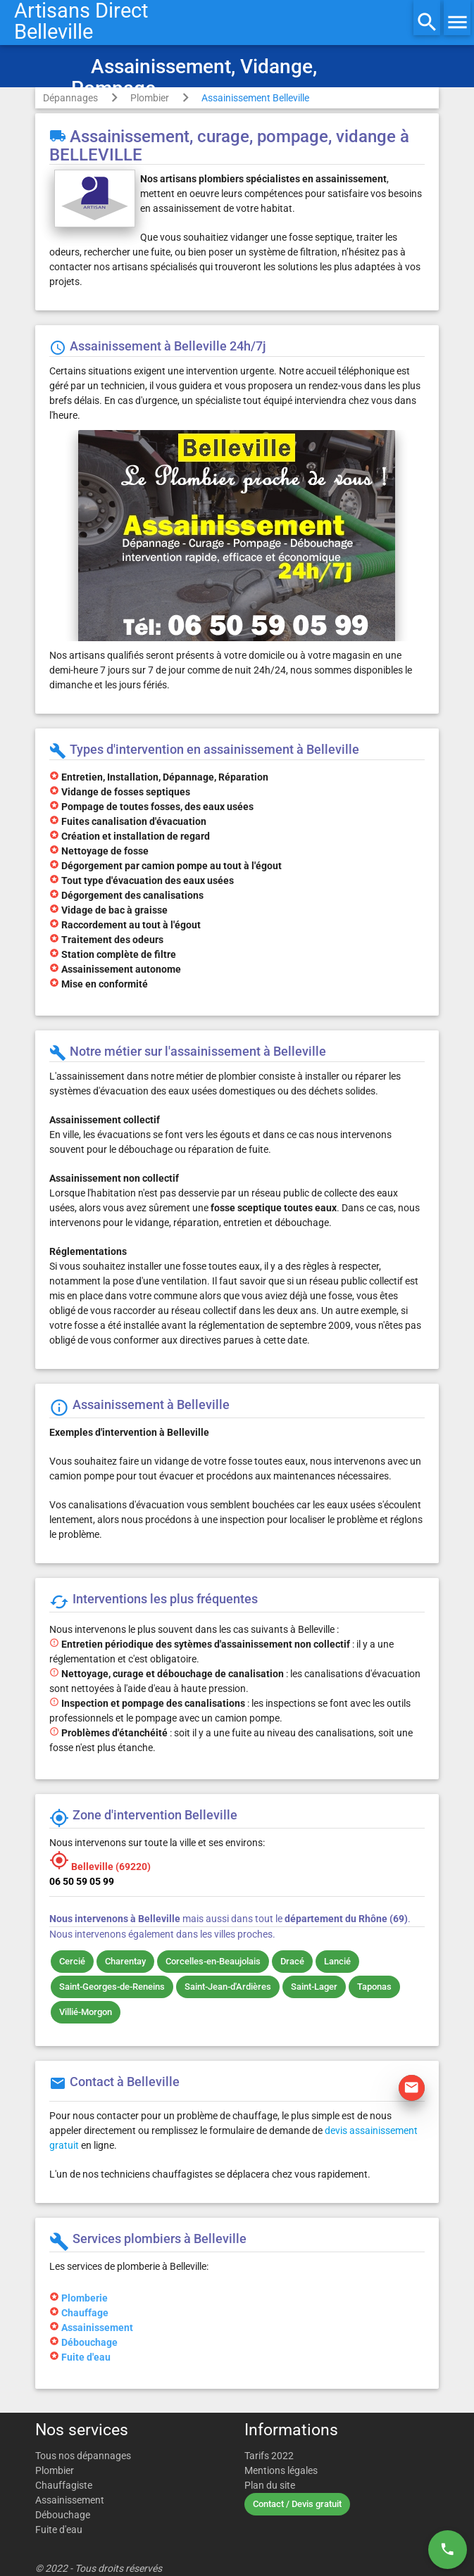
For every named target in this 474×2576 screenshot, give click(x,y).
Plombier (149, 97)
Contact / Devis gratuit (297, 2504)
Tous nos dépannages (83, 2455)
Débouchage (89, 2342)
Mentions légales (281, 2470)
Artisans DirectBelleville (81, 21)
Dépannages (70, 97)
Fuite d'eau (86, 2357)
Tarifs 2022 (269, 2455)
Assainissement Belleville (255, 97)
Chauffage (84, 2312)
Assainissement (97, 2327)
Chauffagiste (63, 2485)
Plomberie (84, 2298)
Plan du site (269, 2485)
